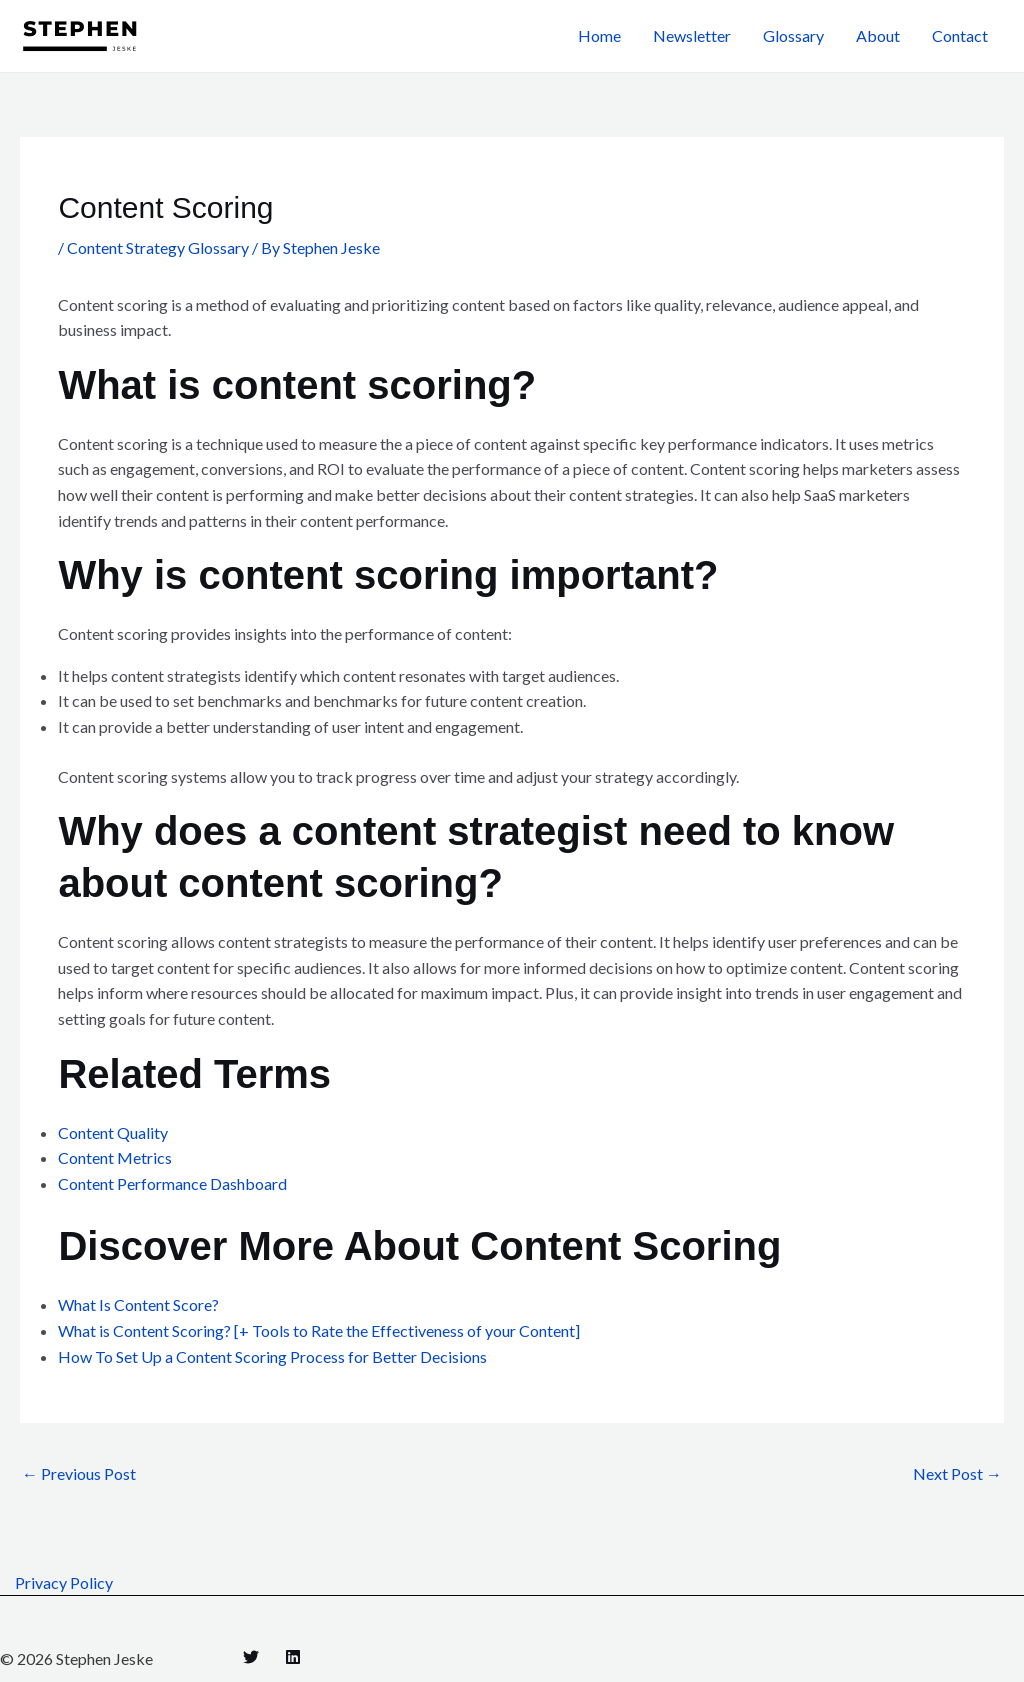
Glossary (793, 35)
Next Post (957, 1473)
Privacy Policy (64, 1582)
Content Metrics (115, 1157)
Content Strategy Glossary (158, 247)
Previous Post (79, 1473)
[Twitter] (251, 1657)
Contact (960, 35)
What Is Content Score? (138, 1304)
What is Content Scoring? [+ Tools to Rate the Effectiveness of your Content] (319, 1330)
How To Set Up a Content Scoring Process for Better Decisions (272, 1356)
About (878, 35)
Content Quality (113, 1132)
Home (599, 35)
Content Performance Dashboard (172, 1183)
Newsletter (692, 35)
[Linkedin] (293, 1657)
